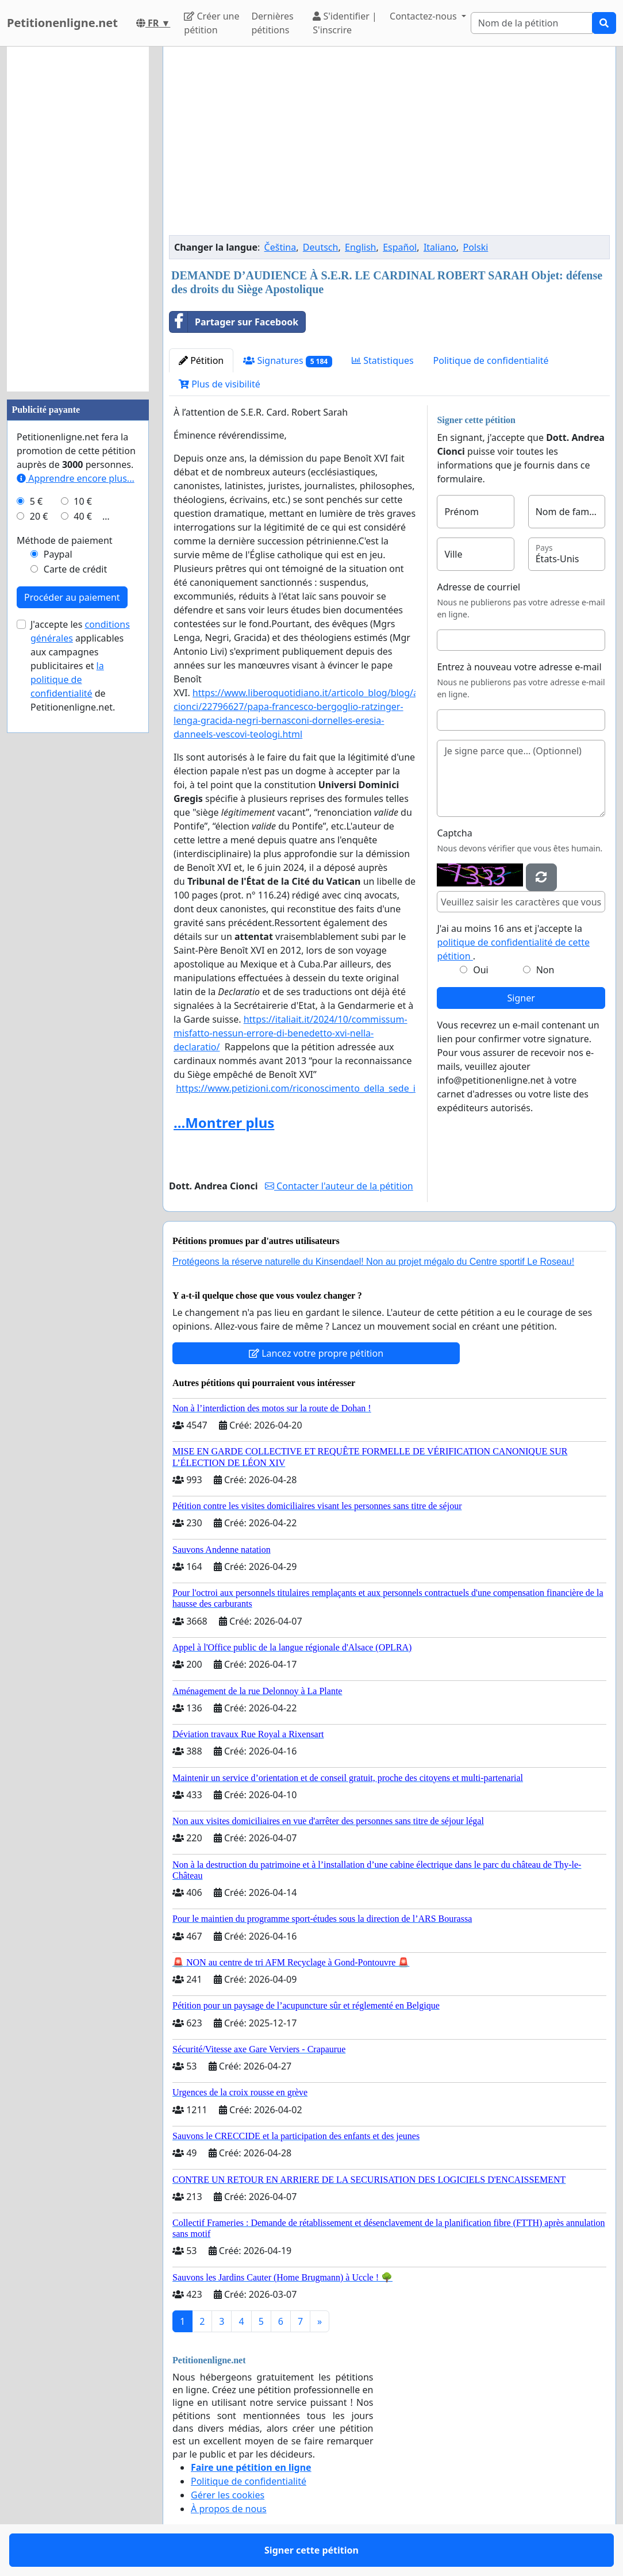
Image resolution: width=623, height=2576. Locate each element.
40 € (83, 516)
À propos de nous (229, 2508)
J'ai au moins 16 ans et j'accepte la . (513, 942)
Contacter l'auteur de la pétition (339, 1186)
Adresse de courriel (478, 587)
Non (545, 969)
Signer (521, 998)
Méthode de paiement (65, 540)
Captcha (454, 833)
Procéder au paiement (72, 597)
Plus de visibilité (219, 384)
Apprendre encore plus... (75, 478)
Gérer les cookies (227, 2495)
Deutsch (321, 247)
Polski (476, 247)
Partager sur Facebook (234, 322)
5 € (36, 501)
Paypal (58, 554)
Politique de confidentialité (491, 360)
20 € (39, 516)
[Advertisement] (389, 145)
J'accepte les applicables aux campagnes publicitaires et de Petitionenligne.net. (80, 665)
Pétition (201, 360)
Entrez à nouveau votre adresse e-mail (519, 667)
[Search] (532, 23)
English (360, 247)
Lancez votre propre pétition (316, 1353)
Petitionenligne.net (62, 22)
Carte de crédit (75, 569)
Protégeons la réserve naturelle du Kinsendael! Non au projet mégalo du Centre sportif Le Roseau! (373, 1261)
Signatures (287, 360)
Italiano (440, 247)
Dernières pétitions (272, 23)
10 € (83, 501)
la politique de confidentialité (67, 679)
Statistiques (383, 360)
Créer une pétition (211, 23)
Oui (481, 969)
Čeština (280, 247)
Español (400, 247)
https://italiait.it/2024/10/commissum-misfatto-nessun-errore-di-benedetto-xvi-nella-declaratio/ (290, 1033)
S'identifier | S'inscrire (345, 23)
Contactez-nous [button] (424, 16)
